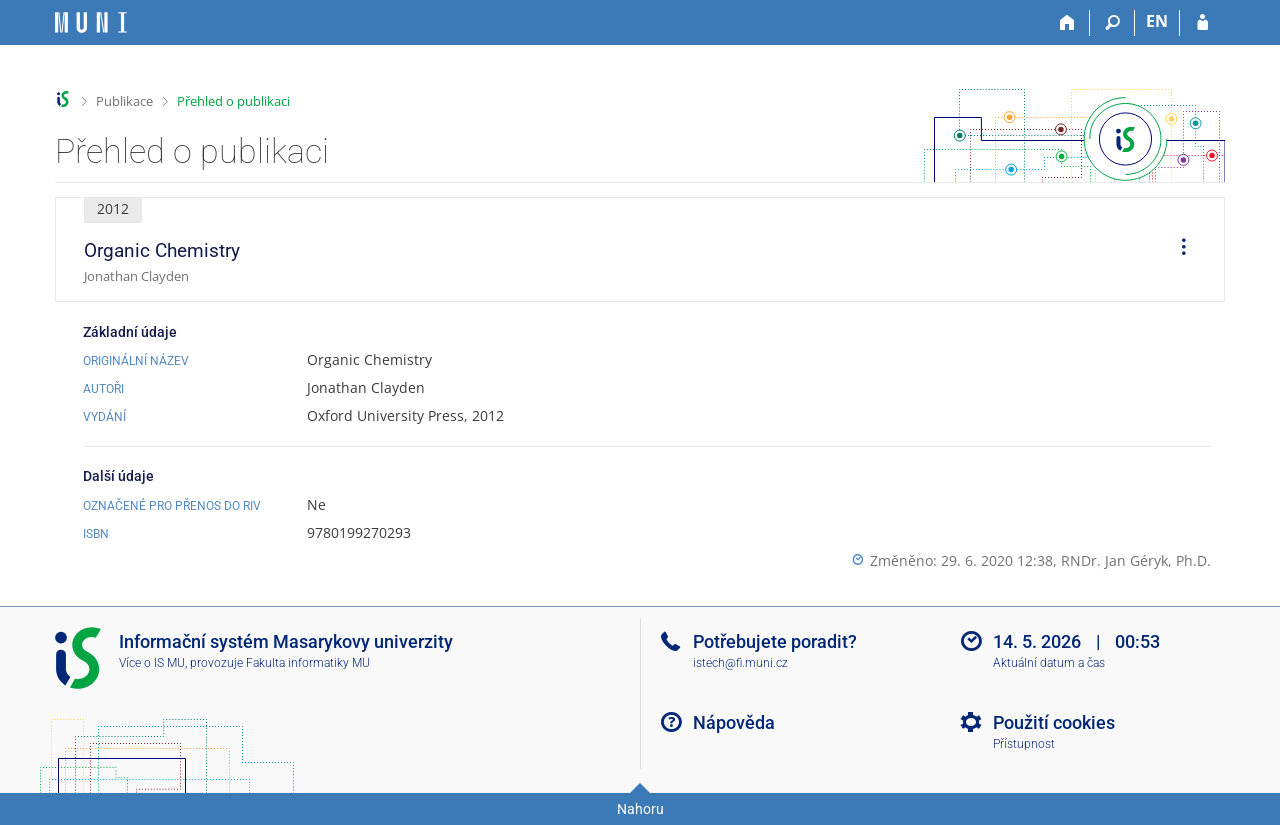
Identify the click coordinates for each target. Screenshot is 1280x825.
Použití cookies (1054, 722)
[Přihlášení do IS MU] (1202, 23)
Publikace (124, 101)
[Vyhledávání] (1112, 23)
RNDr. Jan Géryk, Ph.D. (1136, 560)
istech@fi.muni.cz (740, 663)
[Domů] (1067, 23)
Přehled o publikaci (233, 101)
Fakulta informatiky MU (308, 663)
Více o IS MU (152, 663)
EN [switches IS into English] (1157, 21)
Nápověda (734, 722)
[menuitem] (1177, 250)
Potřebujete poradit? (775, 641)
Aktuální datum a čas (1049, 663)
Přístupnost (1024, 744)
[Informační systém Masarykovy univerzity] (91, 22)
